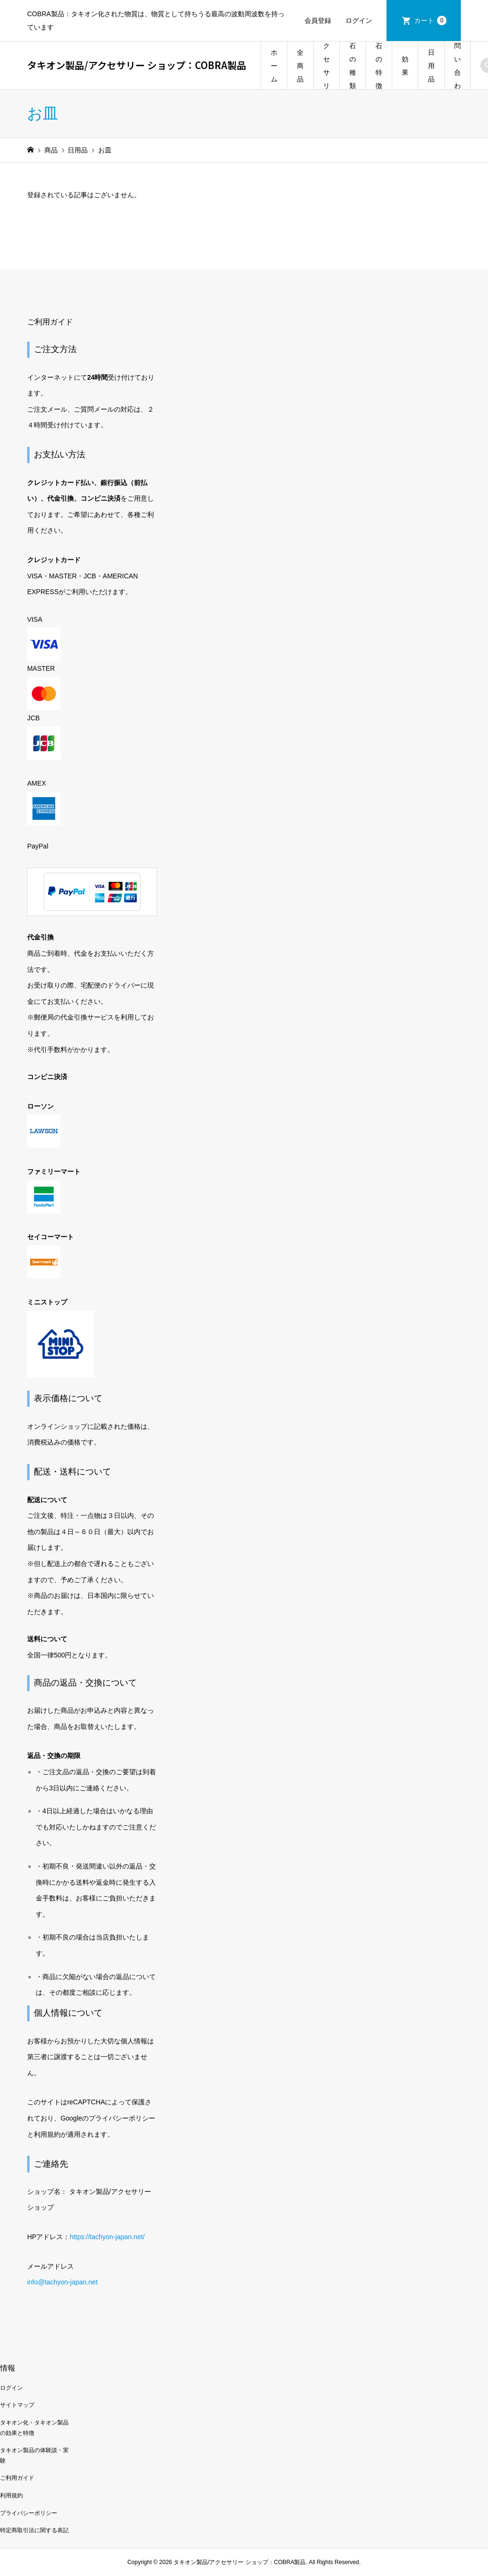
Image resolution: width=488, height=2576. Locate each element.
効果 (405, 65)
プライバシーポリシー (28, 2513)
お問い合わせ (457, 65)
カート (430, 20)
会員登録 (318, 20)
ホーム (274, 66)
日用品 (431, 66)
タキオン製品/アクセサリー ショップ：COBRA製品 (136, 65)
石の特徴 (379, 66)
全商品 (300, 66)
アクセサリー (326, 65)
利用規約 (11, 2495)
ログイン (359, 20)
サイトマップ (17, 2405)
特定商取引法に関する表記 (34, 2530)
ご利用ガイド (17, 2478)
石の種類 (352, 66)
